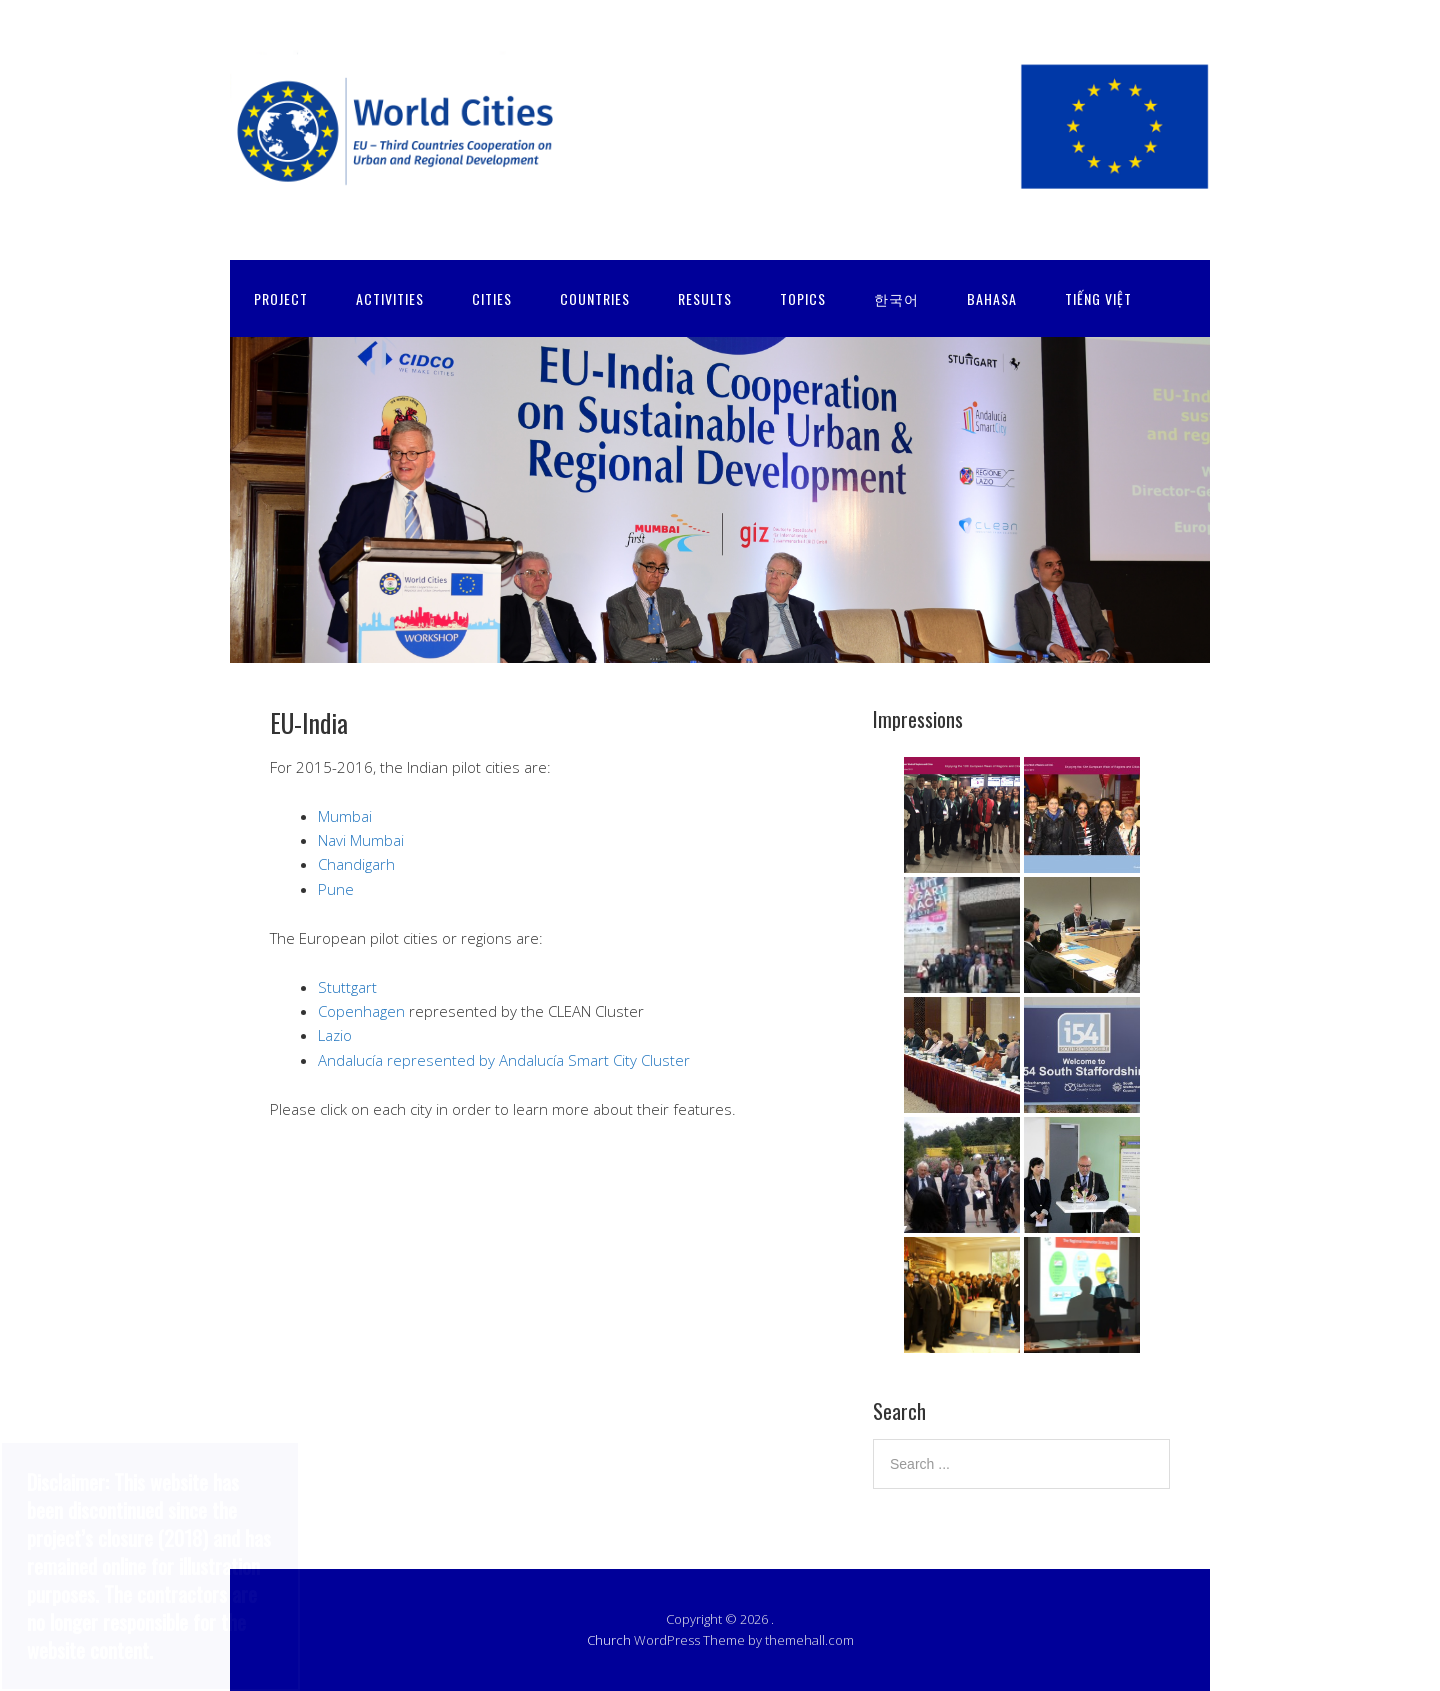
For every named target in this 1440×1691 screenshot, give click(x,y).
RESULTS (705, 298)
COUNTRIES (595, 298)
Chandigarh (356, 864)
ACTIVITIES (390, 298)
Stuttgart (347, 987)
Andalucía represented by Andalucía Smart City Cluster (504, 1060)
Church (609, 1640)
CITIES (492, 298)
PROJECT (281, 298)
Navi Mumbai (361, 840)
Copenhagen (361, 1011)
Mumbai (345, 816)
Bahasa (992, 298)
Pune (336, 889)
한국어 (896, 298)
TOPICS (803, 298)
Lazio (335, 1035)
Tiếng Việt (1098, 298)
